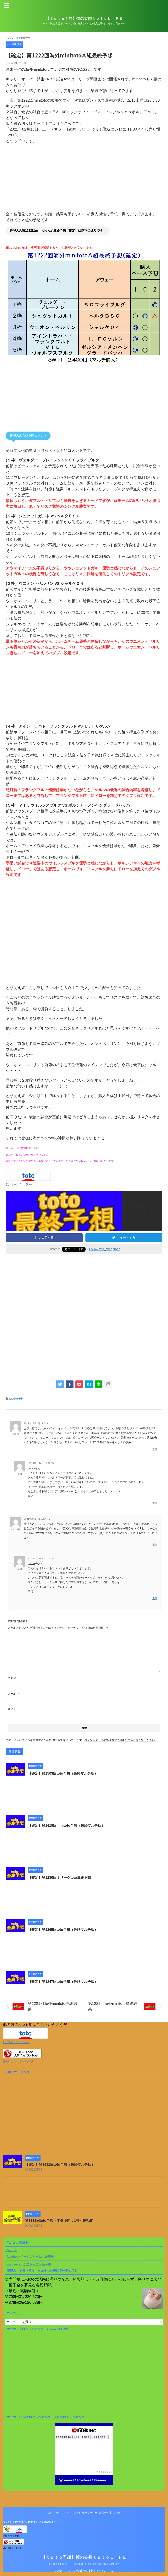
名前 (12, 1677)
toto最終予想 (16, 1398)
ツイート (11, 2250)
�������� (104, 2472)
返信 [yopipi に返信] (154, 1449)
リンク (116, 2512)
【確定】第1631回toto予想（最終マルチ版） (60, 2164)
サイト (12, 1709)
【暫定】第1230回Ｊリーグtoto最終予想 (59, 1878)
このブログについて (58, 2512)
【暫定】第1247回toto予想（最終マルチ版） (63, 1982)
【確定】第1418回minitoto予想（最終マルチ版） (66, 1825)
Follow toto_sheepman (104, 1249)
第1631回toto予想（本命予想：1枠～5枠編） (60, 2221)
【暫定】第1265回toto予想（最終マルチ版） (63, 1930)
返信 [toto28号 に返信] (154, 1544)
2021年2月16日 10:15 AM (41, 1558)
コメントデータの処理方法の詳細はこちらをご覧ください (119, 1740)
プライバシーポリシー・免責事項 (91, 2512)
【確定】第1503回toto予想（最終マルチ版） (63, 1773)
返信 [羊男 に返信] (154, 1503)
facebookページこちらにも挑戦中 (30, 2256)
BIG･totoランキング (18, 2061)
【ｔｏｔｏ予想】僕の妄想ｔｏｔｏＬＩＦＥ (84, 18)
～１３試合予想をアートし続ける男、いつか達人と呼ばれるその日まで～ (84, 2564)
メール (13, 1693)
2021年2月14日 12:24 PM (37, 1519)
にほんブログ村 (19, 1184)
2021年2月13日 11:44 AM (37, 1423)
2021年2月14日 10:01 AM (41, 1463)
